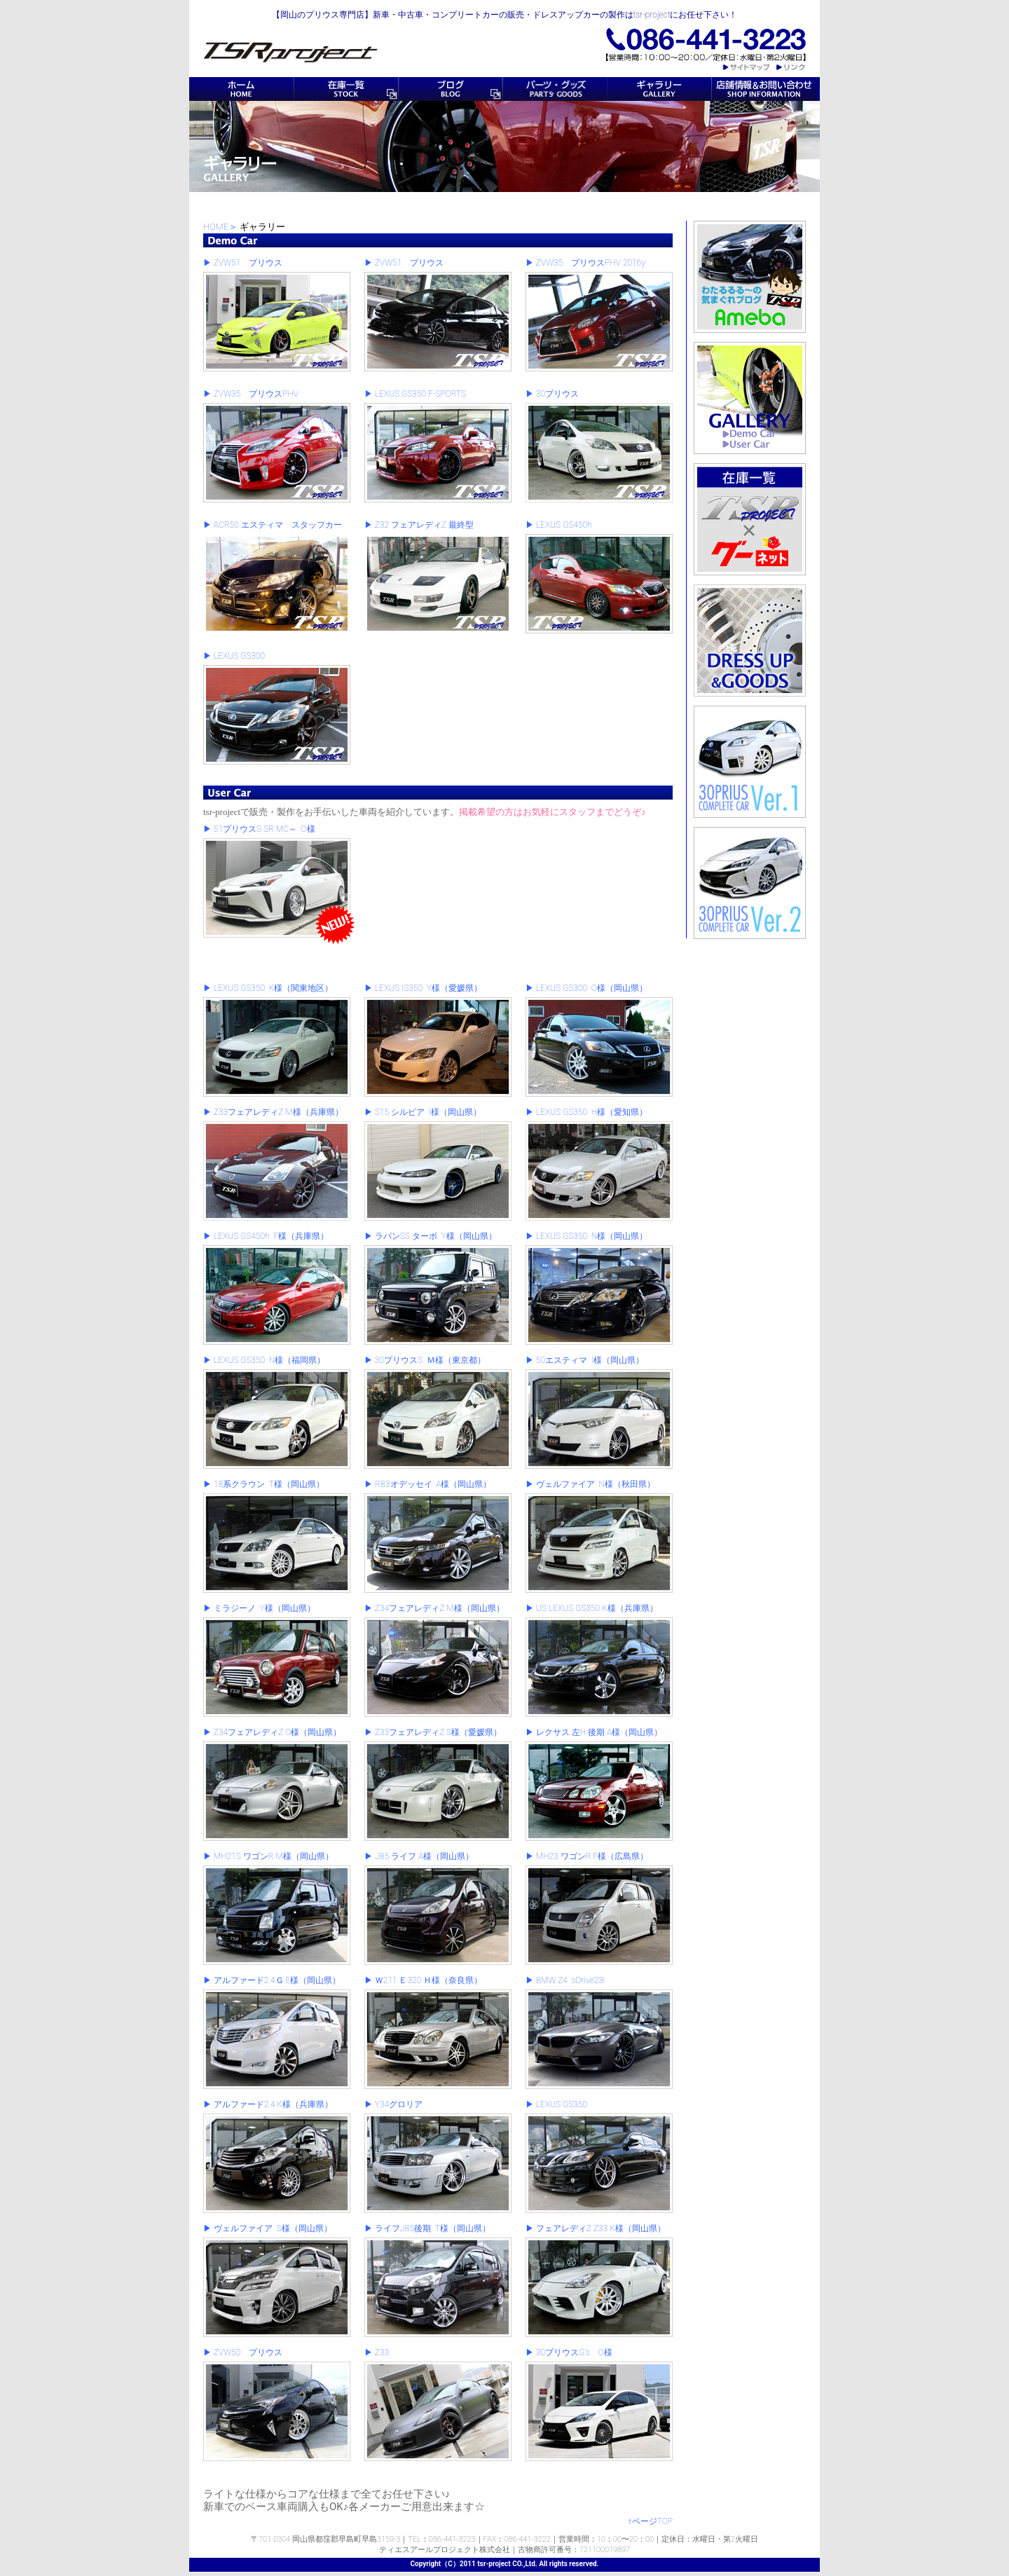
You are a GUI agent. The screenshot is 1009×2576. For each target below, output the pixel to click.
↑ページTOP (650, 2521)
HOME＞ (220, 226)
